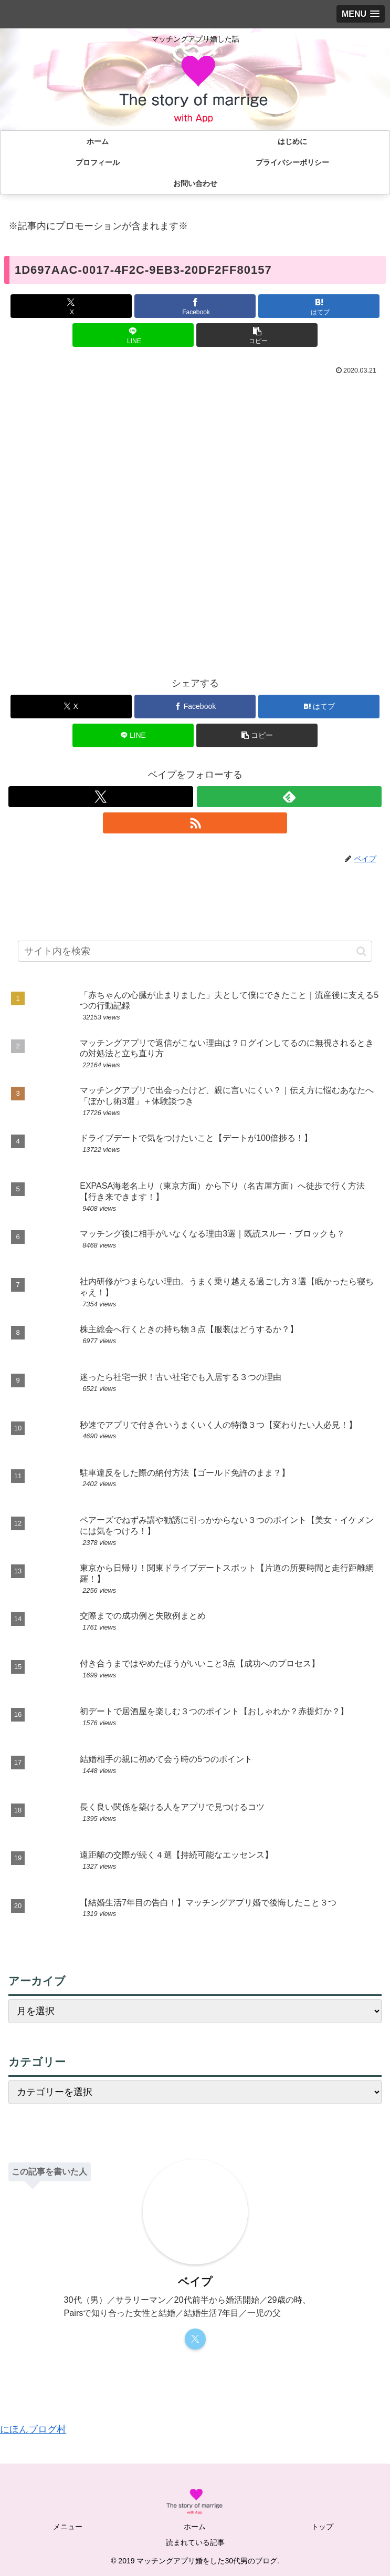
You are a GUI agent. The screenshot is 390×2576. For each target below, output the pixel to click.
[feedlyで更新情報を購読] (289, 796)
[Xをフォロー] (100, 796)
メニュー (67, 2526)
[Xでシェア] (71, 306)
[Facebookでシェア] (195, 306)
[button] (257, 335)
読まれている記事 (195, 2542)
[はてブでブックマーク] (319, 306)
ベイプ (195, 2281)
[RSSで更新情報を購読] (195, 822)
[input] (195, 951)
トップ (322, 2526)
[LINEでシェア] (133, 335)
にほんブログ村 (33, 2429)
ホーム (195, 2526)
